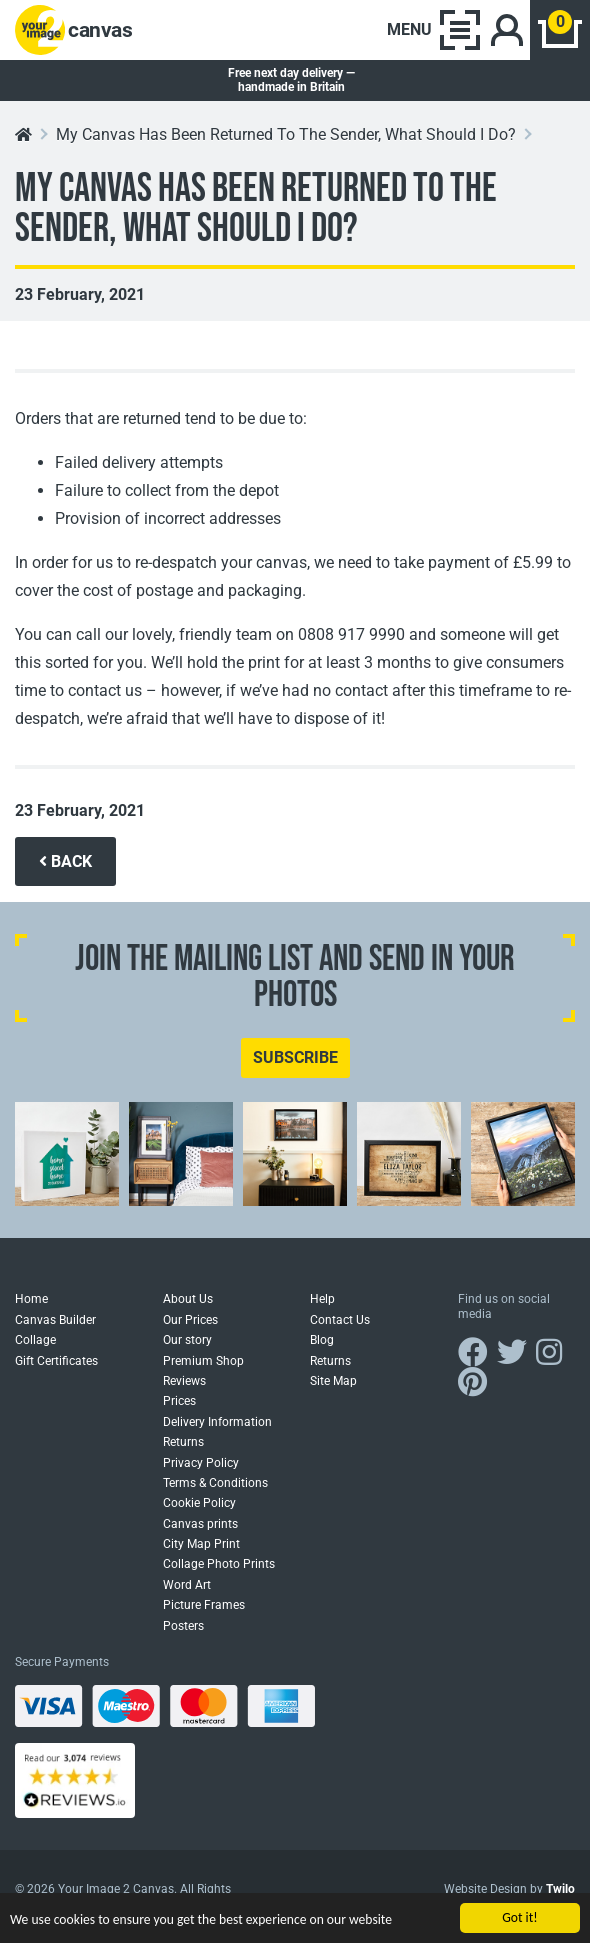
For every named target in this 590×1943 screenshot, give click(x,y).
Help (322, 1299)
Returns (183, 1442)
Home (31, 1299)
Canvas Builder (55, 1320)
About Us (188, 1299)
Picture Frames (204, 1605)
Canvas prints (200, 1524)
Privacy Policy (201, 1463)
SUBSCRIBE (295, 1057)
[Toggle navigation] (433, 30)
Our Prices (190, 1320)
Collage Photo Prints (219, 1564)
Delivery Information (217, 1422)
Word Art (187, 1585)
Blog (322, 1340)
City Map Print (201, 1544)
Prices (179, 1401)
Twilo (560, 1889)
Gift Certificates (56, 1361)
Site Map (333, 1381)
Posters (183, 1626)
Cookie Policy (199, 1503)
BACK (65, 861)
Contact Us (340, 1320)
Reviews (184, 1381)
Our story (187, 1340)
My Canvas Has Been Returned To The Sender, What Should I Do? (286, 134)
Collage (35, 1340)
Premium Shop (203, 1361)
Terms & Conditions (215, 1483)
